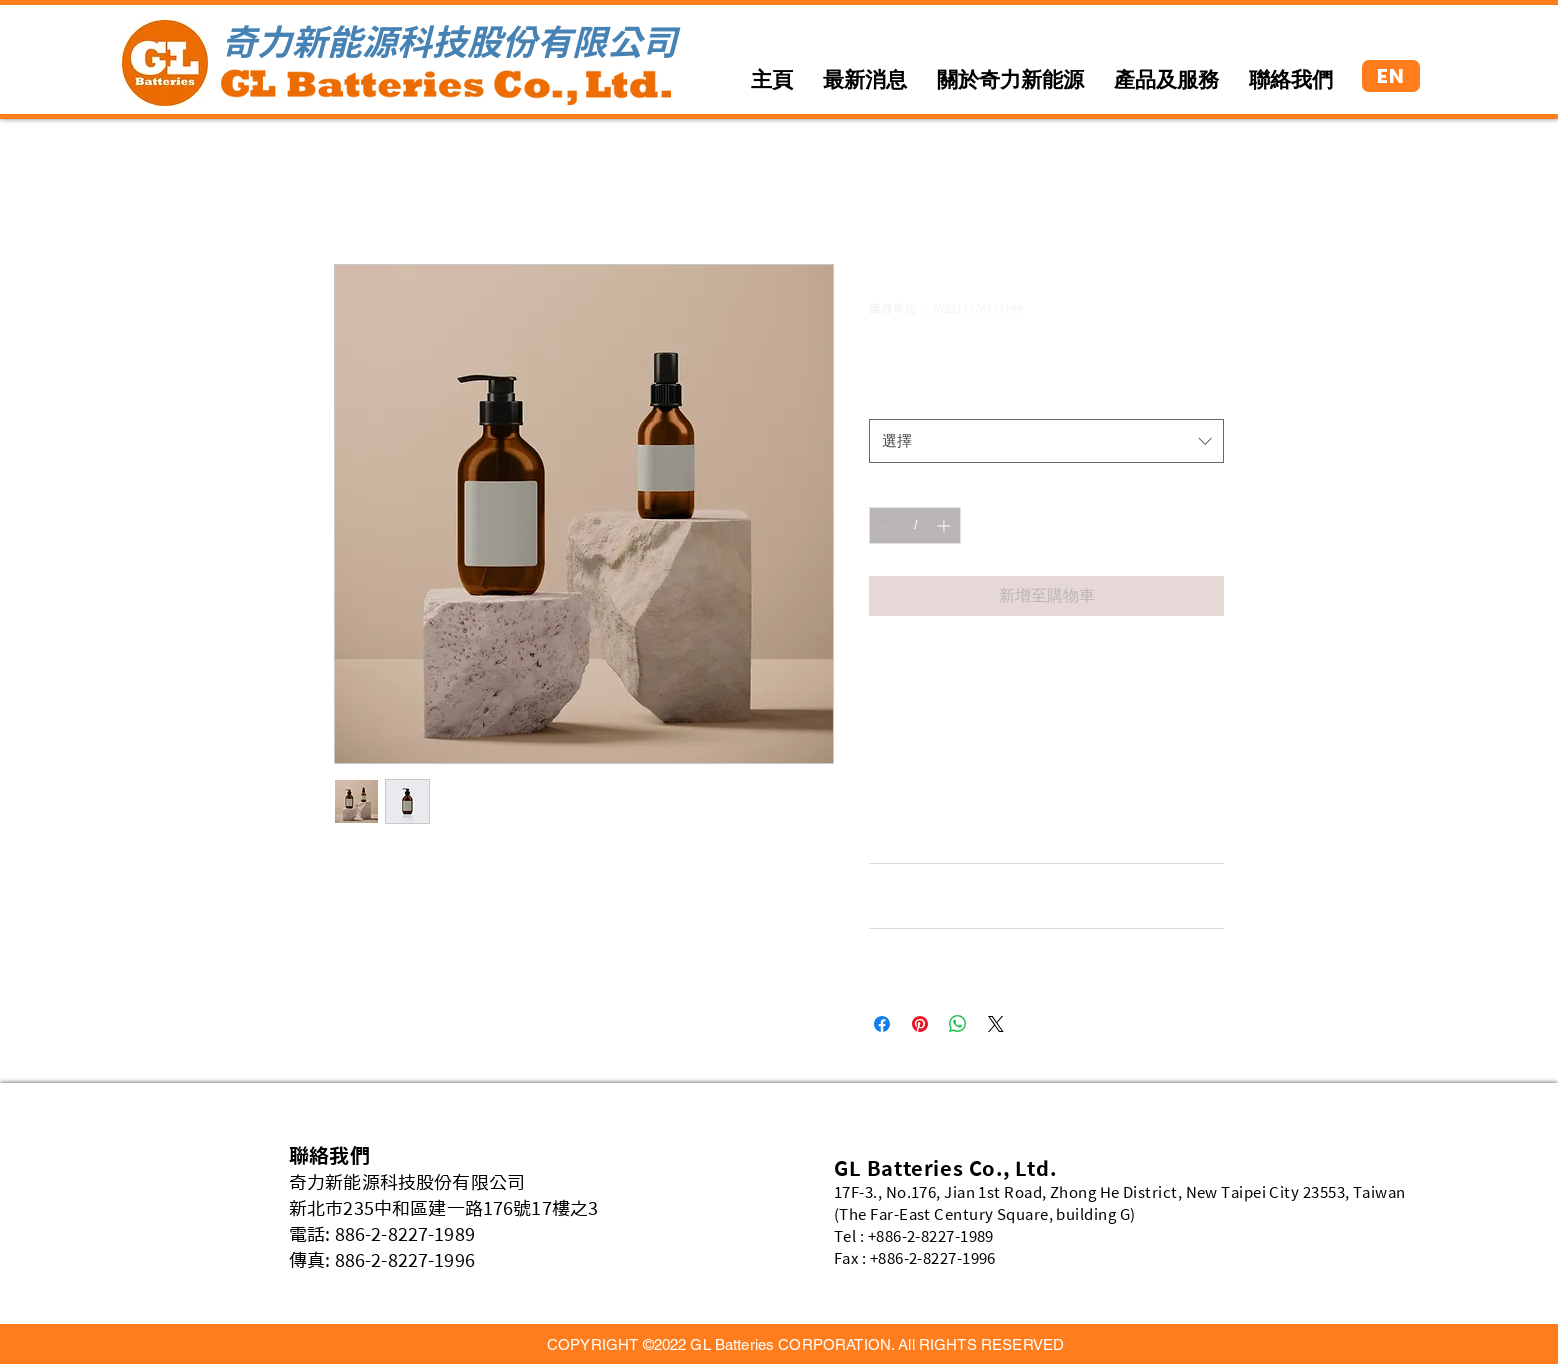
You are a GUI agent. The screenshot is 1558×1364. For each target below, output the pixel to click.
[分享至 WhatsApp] (958, 1024)
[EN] (1391, 76)
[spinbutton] (915, 525)
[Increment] (945, 525)
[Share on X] (996, 1024)
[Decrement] (884, 525)
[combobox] (1046, 441)
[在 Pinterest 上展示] (920, 1024)
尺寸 (888, 397)
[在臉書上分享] (882, 1024)
